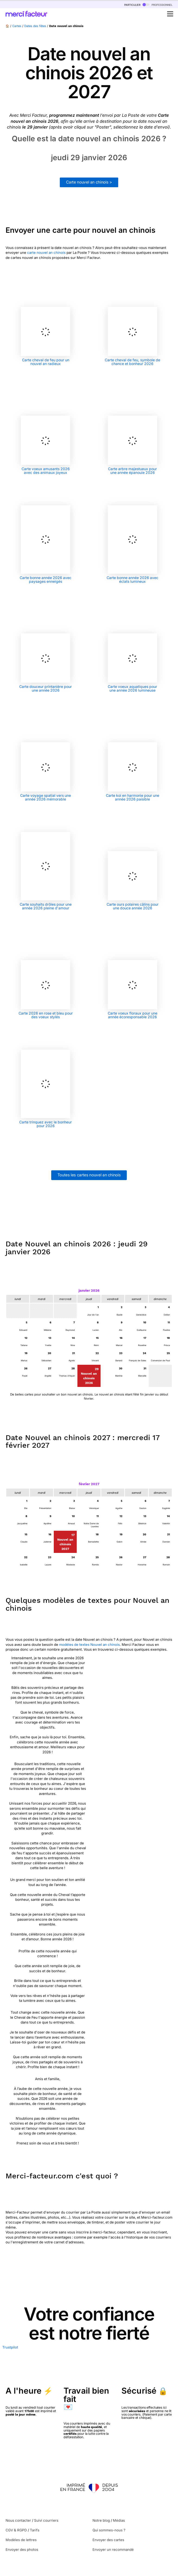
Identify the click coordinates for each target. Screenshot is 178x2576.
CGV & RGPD (16, 2530)
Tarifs (34, 2530)
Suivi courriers (46, 2520)
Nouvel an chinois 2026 (89, 1378)
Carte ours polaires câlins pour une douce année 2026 (133, 906)
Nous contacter (18, 2520)
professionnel (157, 4)
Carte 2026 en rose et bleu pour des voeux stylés (46, 1015)
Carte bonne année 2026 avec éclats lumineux (132, 580)
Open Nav (171, 11)
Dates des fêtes (35, 26)
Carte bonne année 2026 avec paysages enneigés (45, 580)
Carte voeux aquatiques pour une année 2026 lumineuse (132, 688)
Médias (119, 2520)
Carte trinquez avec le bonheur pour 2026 (45, 1124)
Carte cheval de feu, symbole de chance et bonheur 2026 (132, 362)
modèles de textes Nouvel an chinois (89, 1644)
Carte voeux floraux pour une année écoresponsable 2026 (132, 1015)
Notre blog (101, 2520)
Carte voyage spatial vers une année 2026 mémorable (45, 797)
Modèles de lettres (21, 2540)
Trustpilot (10, 2347)
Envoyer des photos (22, 2549)
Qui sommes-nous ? (108, 2530)
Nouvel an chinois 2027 (65, 1544)
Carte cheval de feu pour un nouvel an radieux (45, 362)
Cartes (16, 26)
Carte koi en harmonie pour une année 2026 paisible (132, 797)
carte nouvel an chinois (46, 252)
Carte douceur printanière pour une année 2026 (45, 688)
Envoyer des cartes (108, 2540)
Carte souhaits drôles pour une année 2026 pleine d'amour (46, 906)
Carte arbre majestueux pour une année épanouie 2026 (132, 471)
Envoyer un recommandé (113, 2549)
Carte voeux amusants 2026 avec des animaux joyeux (46, 471)
